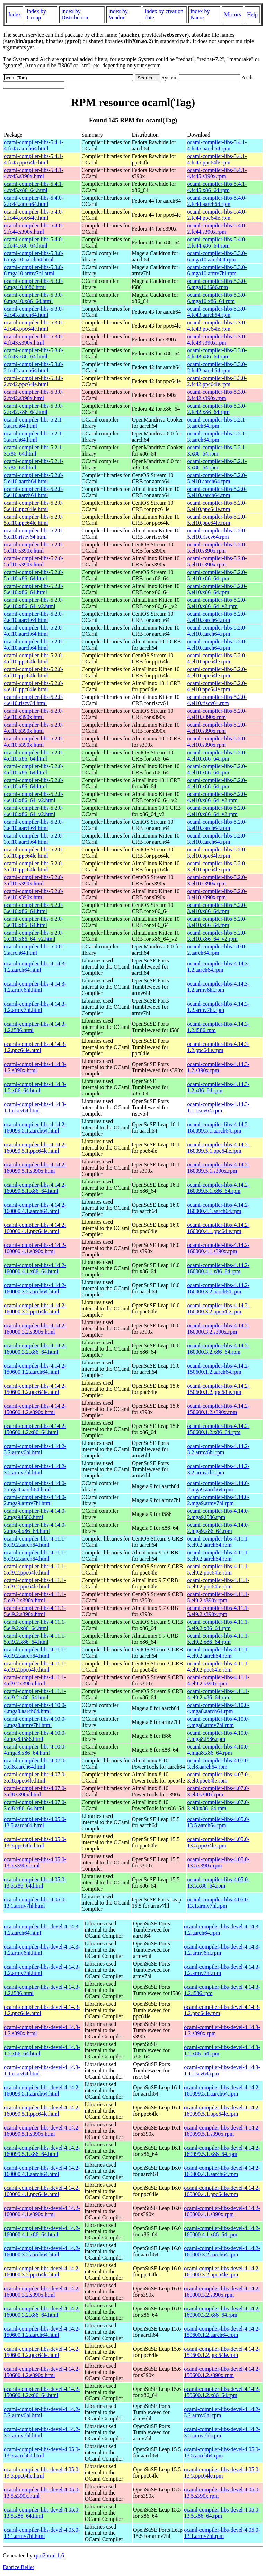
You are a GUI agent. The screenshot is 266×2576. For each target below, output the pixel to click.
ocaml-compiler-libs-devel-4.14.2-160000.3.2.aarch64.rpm (222, 2251)
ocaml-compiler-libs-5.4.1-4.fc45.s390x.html (33, 173)
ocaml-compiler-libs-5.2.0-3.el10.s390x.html (33, 880)
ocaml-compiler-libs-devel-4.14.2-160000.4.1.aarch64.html (42, 2171)
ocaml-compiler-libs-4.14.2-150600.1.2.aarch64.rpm (218, 1369)
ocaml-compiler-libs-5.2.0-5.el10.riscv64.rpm (217, 534)
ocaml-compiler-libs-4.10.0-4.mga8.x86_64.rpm (218, 1750)
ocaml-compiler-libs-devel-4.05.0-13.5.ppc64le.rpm (222, 2472)
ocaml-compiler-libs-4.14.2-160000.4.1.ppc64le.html (35, 1228)
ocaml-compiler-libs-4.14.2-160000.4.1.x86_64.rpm (218, 1268)
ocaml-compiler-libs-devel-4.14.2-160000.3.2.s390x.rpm (222, 2292)
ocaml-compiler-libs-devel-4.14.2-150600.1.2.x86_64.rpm (222, 2392)
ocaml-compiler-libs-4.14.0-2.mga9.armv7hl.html (35, 1500)
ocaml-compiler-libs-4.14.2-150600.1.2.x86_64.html (35, 1429)
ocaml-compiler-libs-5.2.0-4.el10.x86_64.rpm (217, 755)
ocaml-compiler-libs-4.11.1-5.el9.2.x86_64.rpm (218, 1625)
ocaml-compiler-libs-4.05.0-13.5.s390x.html (35, 1862)
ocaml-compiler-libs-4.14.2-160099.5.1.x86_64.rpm (218, 1188)
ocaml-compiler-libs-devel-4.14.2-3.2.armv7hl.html (42, 2432)
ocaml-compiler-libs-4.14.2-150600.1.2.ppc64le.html (35, 1389)
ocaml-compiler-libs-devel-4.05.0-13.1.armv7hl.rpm (222, 2533)
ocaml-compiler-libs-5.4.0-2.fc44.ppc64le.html (33, 215)
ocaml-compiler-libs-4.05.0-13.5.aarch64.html (35, 1822)
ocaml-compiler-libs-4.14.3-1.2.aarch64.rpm (218, 967)
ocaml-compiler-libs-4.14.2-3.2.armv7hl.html (35, 1469)
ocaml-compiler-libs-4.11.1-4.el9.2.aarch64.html (35, 1653)
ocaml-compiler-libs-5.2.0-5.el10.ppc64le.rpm (217, 506)
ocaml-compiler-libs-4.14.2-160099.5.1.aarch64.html (35, 1127)
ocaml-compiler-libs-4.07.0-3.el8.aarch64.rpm (218, 1764)
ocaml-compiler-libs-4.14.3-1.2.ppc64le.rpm (218, 1047)
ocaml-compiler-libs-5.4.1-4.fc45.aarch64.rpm (217, 145)
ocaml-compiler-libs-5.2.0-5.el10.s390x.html (33, 547)
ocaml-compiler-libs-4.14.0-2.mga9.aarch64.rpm (218, 1486)
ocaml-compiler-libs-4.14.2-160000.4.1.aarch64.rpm (218, 1208)
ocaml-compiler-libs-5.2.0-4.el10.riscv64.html (33, 700)
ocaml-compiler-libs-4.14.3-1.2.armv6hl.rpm (218, 987)
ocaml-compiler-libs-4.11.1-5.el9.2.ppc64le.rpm (218, 1569)
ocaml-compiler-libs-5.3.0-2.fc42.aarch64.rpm (217, 367)
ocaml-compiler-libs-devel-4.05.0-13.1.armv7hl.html (42, 2533)
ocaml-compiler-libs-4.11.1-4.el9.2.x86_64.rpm (218, 1694)
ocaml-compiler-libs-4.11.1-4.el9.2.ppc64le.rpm (218, 1666)
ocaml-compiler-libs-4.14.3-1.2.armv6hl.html (35, 987)
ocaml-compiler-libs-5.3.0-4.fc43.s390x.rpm (217, 339)
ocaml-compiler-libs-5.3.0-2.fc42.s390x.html (33, 395)
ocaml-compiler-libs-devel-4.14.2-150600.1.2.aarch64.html (42, 2332)
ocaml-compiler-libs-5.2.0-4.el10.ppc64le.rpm (217, 658)
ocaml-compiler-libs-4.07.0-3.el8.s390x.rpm (218, 1791)
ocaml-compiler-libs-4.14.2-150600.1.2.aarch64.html (35, 1369)
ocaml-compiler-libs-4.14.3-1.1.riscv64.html (35, 1107)
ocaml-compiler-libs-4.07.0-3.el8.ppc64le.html (35, 1777)
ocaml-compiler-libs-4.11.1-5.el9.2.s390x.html (35, 1597)
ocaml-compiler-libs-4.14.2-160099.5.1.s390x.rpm (218, 1168)
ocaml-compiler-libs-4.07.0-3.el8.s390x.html (35, 1791)
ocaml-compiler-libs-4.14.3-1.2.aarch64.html (35, 967)
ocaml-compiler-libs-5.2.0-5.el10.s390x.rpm (217, 547)
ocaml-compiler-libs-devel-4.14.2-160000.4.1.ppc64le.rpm (222, 2191)
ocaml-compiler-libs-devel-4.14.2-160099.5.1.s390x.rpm (222, 2131)
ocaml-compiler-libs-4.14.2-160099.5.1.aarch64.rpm (218, 1127)
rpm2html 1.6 (49, 2555)
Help (252, 14)
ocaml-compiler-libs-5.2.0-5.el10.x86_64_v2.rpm (217, 603)
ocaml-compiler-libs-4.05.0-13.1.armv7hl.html (35, 1903)
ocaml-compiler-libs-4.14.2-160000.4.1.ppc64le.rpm (218, 1228)
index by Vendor (118, 14)
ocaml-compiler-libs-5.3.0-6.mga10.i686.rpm (217, 284)
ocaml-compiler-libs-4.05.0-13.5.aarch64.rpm (218, 1822)
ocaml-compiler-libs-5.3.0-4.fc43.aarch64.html (33, 312)
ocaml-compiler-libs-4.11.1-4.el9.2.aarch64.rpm (218, 1653)
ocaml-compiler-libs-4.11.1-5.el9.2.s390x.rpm (218, 1597)
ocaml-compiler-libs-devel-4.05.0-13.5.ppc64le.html (42, 2472)
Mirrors (232, 14)
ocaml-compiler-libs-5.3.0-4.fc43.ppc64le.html (33, 326)
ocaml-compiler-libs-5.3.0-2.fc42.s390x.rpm (217, 395)
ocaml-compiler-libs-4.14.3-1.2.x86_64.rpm (218, 1087)
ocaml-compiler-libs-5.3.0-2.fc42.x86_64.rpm (217, 409)
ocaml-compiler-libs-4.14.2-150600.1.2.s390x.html (35, 1409)
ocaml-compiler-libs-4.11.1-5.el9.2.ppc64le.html (35, 1569)
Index (14, 14)
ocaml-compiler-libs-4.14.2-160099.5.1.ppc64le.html (35, 1148)
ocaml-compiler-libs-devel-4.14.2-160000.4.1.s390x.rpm (222, 2211)
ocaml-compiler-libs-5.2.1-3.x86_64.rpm (217, 450)
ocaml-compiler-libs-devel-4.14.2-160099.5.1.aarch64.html (42, 2090)
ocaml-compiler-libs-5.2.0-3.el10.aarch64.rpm (217, 825)
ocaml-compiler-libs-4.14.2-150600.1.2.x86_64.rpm (218, 1429)
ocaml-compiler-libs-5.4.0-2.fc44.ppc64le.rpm (217, 215)
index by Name (200, 14)
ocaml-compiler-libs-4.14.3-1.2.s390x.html (35, 1067)
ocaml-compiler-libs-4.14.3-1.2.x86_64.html (35, 1087)
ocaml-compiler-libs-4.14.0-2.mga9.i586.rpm (218, 1514)
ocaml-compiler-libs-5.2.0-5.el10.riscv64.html (33, 534)
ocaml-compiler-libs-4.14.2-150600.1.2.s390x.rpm (218, 1409)
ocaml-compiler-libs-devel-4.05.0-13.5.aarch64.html (42, 2452)
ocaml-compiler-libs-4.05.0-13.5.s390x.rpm (218, 1862)
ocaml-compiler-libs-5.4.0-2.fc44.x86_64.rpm (217, 242)
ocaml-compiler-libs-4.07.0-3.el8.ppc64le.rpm (218, 1777)
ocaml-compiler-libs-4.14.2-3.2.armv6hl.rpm (218, 1449)
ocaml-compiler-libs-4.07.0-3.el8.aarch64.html (35, 1764)
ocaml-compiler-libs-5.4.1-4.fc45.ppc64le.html (33, 159)
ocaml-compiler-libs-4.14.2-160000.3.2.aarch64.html (35, 1288)
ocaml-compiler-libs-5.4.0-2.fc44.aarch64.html (33, 201)
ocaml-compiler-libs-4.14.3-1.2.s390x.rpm (218, 1067)
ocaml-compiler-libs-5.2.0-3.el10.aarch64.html (33, 825)
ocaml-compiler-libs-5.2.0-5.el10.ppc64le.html (33, 506)
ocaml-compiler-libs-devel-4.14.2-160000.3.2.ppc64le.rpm (222, 2271)
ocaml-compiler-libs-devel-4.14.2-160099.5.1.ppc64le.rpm (222, 2111)
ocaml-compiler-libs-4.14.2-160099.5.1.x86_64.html (35, 1188)
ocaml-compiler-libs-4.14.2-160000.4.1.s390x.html (35, 1248)
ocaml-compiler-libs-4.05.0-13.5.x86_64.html (35, 1882)
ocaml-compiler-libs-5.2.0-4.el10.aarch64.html (33, 617)
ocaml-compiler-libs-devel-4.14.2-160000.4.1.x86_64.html (42, 2231)
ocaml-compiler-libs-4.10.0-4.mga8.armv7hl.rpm (218, 1722)
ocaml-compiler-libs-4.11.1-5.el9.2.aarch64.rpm (218, 1542)
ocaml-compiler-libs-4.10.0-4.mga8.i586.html (35, 1736)
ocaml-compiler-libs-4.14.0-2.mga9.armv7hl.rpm (218, 1500)
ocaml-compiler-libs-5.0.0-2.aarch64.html (33, 950)
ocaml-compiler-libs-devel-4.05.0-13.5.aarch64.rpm (222, 2452)
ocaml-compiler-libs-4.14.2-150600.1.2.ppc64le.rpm (218, 1389)
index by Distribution (74, 14)
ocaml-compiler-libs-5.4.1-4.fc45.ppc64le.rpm (217, 159)
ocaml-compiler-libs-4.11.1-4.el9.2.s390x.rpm (218, 1680)
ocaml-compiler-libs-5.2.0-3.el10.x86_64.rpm (217, 908)
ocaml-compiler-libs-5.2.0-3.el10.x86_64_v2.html (33, 936)
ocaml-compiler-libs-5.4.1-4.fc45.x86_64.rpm (217, 187)
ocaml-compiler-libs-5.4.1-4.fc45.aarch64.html (33, 145)
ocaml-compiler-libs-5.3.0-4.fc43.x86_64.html (33, 353)
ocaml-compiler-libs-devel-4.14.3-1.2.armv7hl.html (42, 1970)
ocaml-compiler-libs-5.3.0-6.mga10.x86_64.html (33, 298)
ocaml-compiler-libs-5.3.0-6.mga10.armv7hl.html (33, 270)
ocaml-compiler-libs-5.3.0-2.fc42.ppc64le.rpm (217, 381)
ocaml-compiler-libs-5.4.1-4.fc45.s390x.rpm (217, 173)
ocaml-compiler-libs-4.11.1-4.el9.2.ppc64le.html (35, 1666)
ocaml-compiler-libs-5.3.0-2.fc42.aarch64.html (33, 367)
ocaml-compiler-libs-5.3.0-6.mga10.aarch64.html (33, 256)
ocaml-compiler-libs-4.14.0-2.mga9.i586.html (35, 1514)
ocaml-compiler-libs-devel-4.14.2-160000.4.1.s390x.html (42, 2211)
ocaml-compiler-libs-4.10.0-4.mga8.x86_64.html (35, 1750)
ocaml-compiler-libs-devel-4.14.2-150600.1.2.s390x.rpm (222, 2372)
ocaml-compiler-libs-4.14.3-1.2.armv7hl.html (35, 1007)
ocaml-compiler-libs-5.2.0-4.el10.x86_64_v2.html (33, 797)
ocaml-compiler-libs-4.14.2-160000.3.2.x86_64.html (35, 1349)
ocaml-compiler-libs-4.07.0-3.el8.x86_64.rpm (218, 1805)
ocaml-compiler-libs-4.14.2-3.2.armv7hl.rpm (218, 1469)
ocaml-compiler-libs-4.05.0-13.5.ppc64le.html (35, 1842)
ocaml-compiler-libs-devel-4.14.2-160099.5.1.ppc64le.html (42, 2111)
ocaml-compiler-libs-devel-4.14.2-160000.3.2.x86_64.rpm (222, 2312)
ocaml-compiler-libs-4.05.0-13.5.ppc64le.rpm (218, 1842)
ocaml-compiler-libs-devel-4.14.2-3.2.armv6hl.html (42, 2412)
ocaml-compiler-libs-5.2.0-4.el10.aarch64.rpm (217, 617)
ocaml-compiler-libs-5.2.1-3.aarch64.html (33, 423)
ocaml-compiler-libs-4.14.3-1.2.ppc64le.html (35, 1047)
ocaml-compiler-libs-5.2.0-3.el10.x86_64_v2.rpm (217, 936)
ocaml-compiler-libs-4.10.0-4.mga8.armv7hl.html (35, 1722)
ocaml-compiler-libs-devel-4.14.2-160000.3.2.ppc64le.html (42, 2271)
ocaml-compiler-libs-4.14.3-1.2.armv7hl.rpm (218, 1007)
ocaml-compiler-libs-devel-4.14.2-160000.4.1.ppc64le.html (42, 2191)
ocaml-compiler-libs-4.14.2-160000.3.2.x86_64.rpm (218, 1349)
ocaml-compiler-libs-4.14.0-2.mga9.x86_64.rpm (218, 1528)
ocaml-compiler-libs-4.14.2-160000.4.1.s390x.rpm (218, 1248)
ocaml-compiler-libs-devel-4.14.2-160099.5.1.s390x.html (42, 2131)
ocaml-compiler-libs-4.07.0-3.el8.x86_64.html (35, 1805)
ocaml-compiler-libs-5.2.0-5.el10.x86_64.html (33, 575)
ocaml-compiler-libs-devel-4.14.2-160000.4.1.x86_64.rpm (222, 2231)
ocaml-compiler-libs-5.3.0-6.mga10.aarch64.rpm (217, 256)
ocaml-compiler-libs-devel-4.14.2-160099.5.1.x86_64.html (42, 2151)
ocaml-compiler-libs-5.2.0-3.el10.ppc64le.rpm (217, 853)
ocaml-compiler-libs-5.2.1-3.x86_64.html (33, 450)
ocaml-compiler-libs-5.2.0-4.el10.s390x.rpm (217, 714)
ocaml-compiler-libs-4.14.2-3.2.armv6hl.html (35, 1449)
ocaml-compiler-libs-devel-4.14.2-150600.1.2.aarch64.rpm (222, 2332)
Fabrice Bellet (18, 2567)
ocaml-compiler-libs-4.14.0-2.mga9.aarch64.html (35, 1486)
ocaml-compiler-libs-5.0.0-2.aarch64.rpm (217, 950)
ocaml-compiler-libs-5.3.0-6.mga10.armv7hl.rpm (217, 270)
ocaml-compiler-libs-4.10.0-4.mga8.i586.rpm (218, 1736)
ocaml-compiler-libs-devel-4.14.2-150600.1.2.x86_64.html (42, 2392)
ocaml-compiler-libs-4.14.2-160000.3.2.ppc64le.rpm (218, 1308)
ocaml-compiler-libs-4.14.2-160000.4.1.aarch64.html (35, 1208)
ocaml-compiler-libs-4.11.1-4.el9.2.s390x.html (35, 1680)
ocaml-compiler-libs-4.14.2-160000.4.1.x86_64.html (35, 1268)
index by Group (36, 14)
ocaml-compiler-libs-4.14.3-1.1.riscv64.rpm (218, 1107)
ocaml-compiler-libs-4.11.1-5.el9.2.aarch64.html (35, 1542)
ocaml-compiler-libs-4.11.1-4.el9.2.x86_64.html (35, 1694)
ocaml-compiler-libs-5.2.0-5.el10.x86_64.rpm (217, 575)
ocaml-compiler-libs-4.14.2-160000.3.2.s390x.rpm (218, 1328)
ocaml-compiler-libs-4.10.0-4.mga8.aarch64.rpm (218, 1708)
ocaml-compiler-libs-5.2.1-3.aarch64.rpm (217, 423)
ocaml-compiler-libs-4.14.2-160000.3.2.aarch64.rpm (218, 1288)
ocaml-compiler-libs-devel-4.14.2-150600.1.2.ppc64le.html (42, 2352)
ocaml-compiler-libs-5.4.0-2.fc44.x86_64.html (33, 242)
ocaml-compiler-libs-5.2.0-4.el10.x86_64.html (33, 755)
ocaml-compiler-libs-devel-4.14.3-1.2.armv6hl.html (42, 1950)
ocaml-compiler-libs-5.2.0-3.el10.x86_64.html (33, 908)
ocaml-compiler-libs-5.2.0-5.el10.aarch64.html (33, 478)
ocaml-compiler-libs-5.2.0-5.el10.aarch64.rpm (217, 478)
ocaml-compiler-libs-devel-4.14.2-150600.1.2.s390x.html (42, 2372)
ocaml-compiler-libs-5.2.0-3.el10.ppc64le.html (33, 853)
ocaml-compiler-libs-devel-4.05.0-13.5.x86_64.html (42, 2513)
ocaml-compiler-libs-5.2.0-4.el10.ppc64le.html (33, 658)
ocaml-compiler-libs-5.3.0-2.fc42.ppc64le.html (33, 381)
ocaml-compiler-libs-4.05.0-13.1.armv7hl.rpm (218, 1903)
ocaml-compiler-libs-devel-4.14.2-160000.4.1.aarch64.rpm (222, 2171)
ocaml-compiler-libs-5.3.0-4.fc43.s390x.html (33, 339)
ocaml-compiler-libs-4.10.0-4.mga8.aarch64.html (35, 1708)
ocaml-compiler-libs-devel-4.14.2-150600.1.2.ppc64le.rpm (222, 2352)
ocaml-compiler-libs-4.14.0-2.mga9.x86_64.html (35, 1528)
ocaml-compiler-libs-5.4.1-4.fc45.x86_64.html (33, 187)
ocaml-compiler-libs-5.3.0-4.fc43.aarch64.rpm (217, 312)
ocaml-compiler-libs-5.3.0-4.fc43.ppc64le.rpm (217, 326)
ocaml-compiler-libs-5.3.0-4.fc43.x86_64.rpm (217, 353)
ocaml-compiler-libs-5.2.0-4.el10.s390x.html (33, 714)
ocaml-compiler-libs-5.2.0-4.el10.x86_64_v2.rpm (217, 797)
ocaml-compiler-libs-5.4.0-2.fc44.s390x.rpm (217, 229)
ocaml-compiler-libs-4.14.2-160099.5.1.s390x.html (35, 1168)
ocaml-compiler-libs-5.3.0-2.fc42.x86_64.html (33, 409)
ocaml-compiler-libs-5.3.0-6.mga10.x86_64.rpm (217, 298)
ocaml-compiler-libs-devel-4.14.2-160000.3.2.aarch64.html (42, 2251)
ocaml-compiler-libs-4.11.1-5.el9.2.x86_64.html (35, 1625)
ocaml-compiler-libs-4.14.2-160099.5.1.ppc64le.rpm (218, 1148)
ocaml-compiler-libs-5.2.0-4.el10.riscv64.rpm (217, 700)
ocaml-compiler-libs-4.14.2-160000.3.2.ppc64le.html (35, 1308)
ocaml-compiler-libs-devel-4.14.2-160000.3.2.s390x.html (42, 2292)
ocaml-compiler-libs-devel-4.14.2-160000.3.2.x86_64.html (42, 2312)
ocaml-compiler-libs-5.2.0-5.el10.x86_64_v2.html (33, 603)
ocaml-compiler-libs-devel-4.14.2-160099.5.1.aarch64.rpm (222, 2090)
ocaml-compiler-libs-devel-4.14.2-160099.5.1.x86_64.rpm (222, 2151)
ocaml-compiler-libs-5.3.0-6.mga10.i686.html (33, 284)
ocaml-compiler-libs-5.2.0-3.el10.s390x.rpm (217, 880)
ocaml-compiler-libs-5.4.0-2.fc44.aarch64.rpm (217, 201)
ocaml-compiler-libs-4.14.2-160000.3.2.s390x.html (35, 1328)
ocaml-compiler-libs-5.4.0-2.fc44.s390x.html (33, 229)
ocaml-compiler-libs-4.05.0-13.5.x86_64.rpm (218, 1882)
